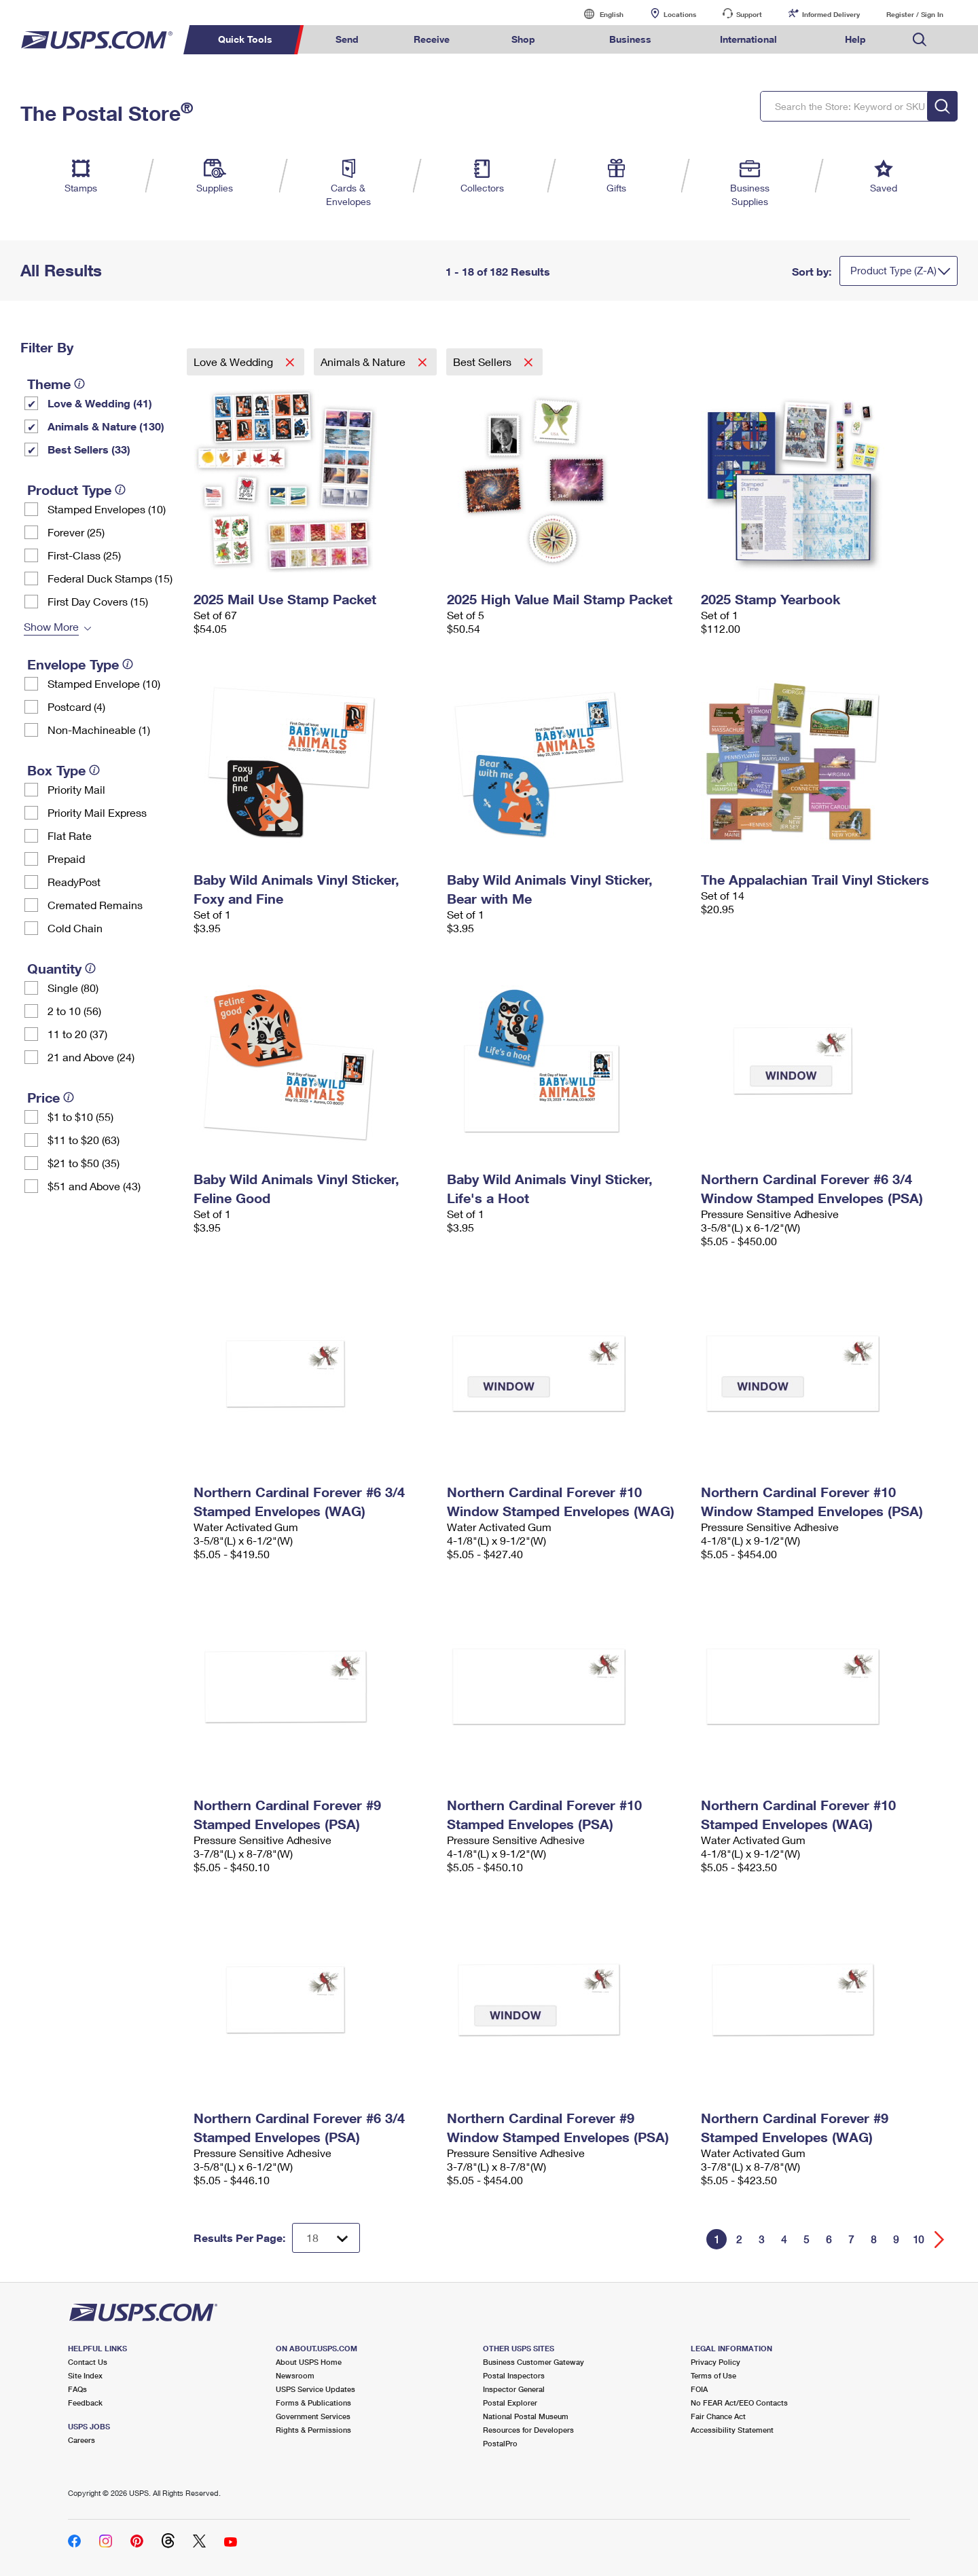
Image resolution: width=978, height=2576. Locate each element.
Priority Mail (76, 789)
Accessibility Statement (732, 2429)
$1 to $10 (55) (80, 1116)
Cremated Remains (95, 904)
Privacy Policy (715, 2361)
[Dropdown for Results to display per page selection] (326, 2238)
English (597, 14)
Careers (81, 2439)
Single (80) (73, 987)
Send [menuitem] (347, 39)
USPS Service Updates (315, 2389)
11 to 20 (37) (77, 1033)
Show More (51, 626)
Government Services (313, 2416)
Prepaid (66, 858)
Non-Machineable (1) (99, 729)
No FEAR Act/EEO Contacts (739, 2402)
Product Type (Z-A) (893, 270)
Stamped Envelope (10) (104, 683)
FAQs (77, 2389)
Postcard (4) (76, 706)
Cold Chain (75, 927)
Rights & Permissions (313, 2429)
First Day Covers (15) (98, 601)
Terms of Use (713, 2375)
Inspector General (514, 2389)
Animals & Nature (364, 361)
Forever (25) (76, 532)
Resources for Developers (528, 2429)
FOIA (699, 2389)
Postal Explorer (510, 2402)
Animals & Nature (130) (106, 426)
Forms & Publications (313, 2402)
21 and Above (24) (91, 1056)
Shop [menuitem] (523, 39)
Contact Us (87, 2361)
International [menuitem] (748, 39)
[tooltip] (79, 383)
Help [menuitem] (855, 39)
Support (749, 14)
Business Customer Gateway (533, 2361)
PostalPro (500, 2443)
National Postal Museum (525, 2416)
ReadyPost (74, 881)
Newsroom (295, 2375)
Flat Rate (70, 835)
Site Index (85, 2375)
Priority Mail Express (97, 812)
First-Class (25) (84, 555)
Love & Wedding (235, 361)
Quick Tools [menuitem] (245, 39)
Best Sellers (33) (89, 449)
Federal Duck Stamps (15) (110, 578)
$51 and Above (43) (94, 1185)
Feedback (85, 2402)
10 (918, 2239)
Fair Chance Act (718, 2416)
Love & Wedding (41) (100, 403)
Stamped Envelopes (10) (107, 508)
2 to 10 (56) (74, 1010)
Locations (680, 14)
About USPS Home (309, 2361)
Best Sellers (483, 361)
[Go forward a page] (940, 2239)
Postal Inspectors (514, 2375)
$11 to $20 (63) (84, 1139)
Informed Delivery (831, 14)
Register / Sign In (914, 14)
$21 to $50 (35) (84, 1162)
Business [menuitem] (630, 39)
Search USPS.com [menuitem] (920, 39)
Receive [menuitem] (432, 39)
